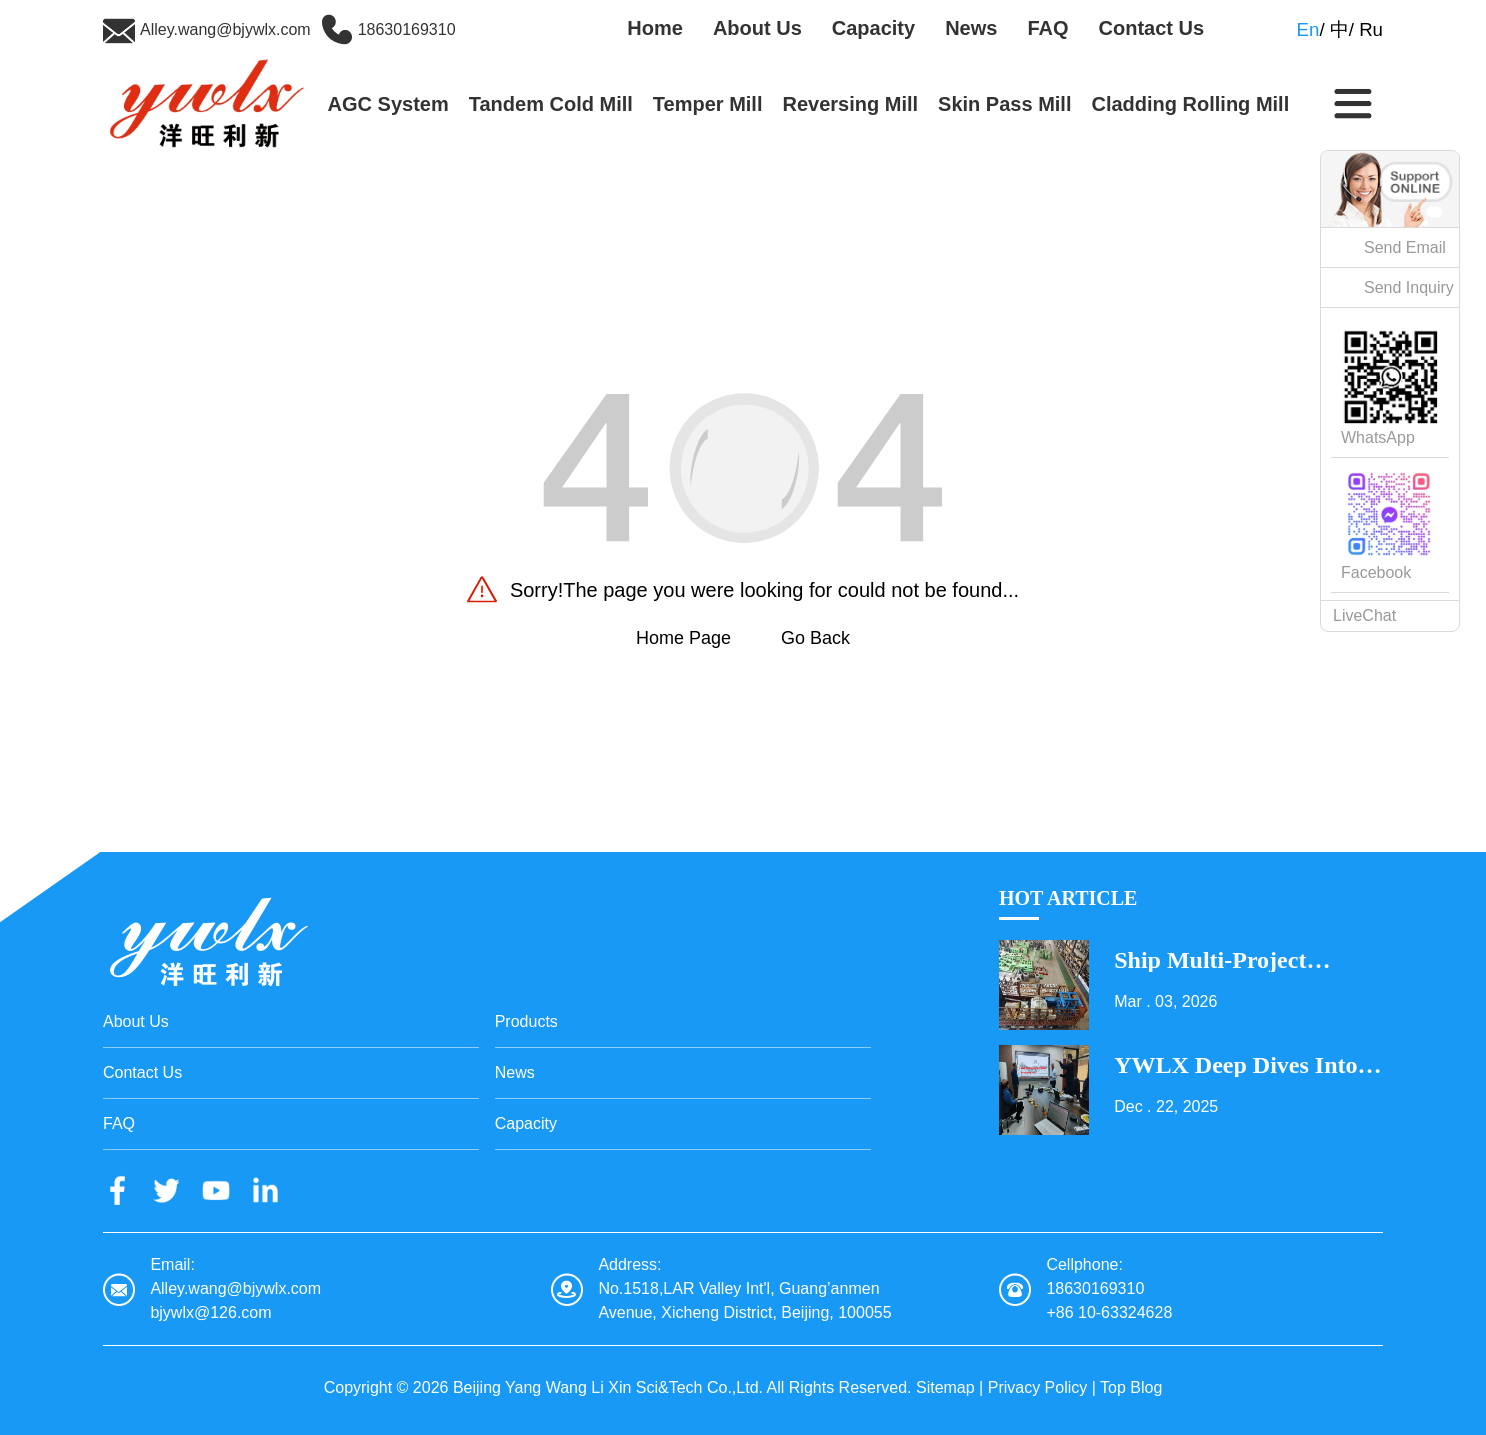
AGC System (388, 104)
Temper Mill (708, 104)
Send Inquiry (1409, 287)
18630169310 (407, 29)
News (971, 28)
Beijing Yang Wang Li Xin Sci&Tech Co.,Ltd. (608, 1387)
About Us (757, 28)
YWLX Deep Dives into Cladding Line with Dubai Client (1235, 1065)
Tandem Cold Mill (551, 104)
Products (526, 1021)
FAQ (1047, 28)
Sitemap (945, 1387)
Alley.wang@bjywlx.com (225, 29)
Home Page (683, 638)
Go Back (815, 638)
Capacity (873, 28)
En (1308, 29)
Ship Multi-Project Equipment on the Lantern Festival (1213, 960)
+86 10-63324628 (1109, 1312)
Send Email (1405, 247)
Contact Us (1152, 28)
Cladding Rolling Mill (1190, 104)
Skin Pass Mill (1004, 104)
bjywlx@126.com (210, 1312)
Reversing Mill (850, 104)
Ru (1371, 29)
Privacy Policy (1038, 1387)
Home (655, 28)
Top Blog (1131, 1387)
